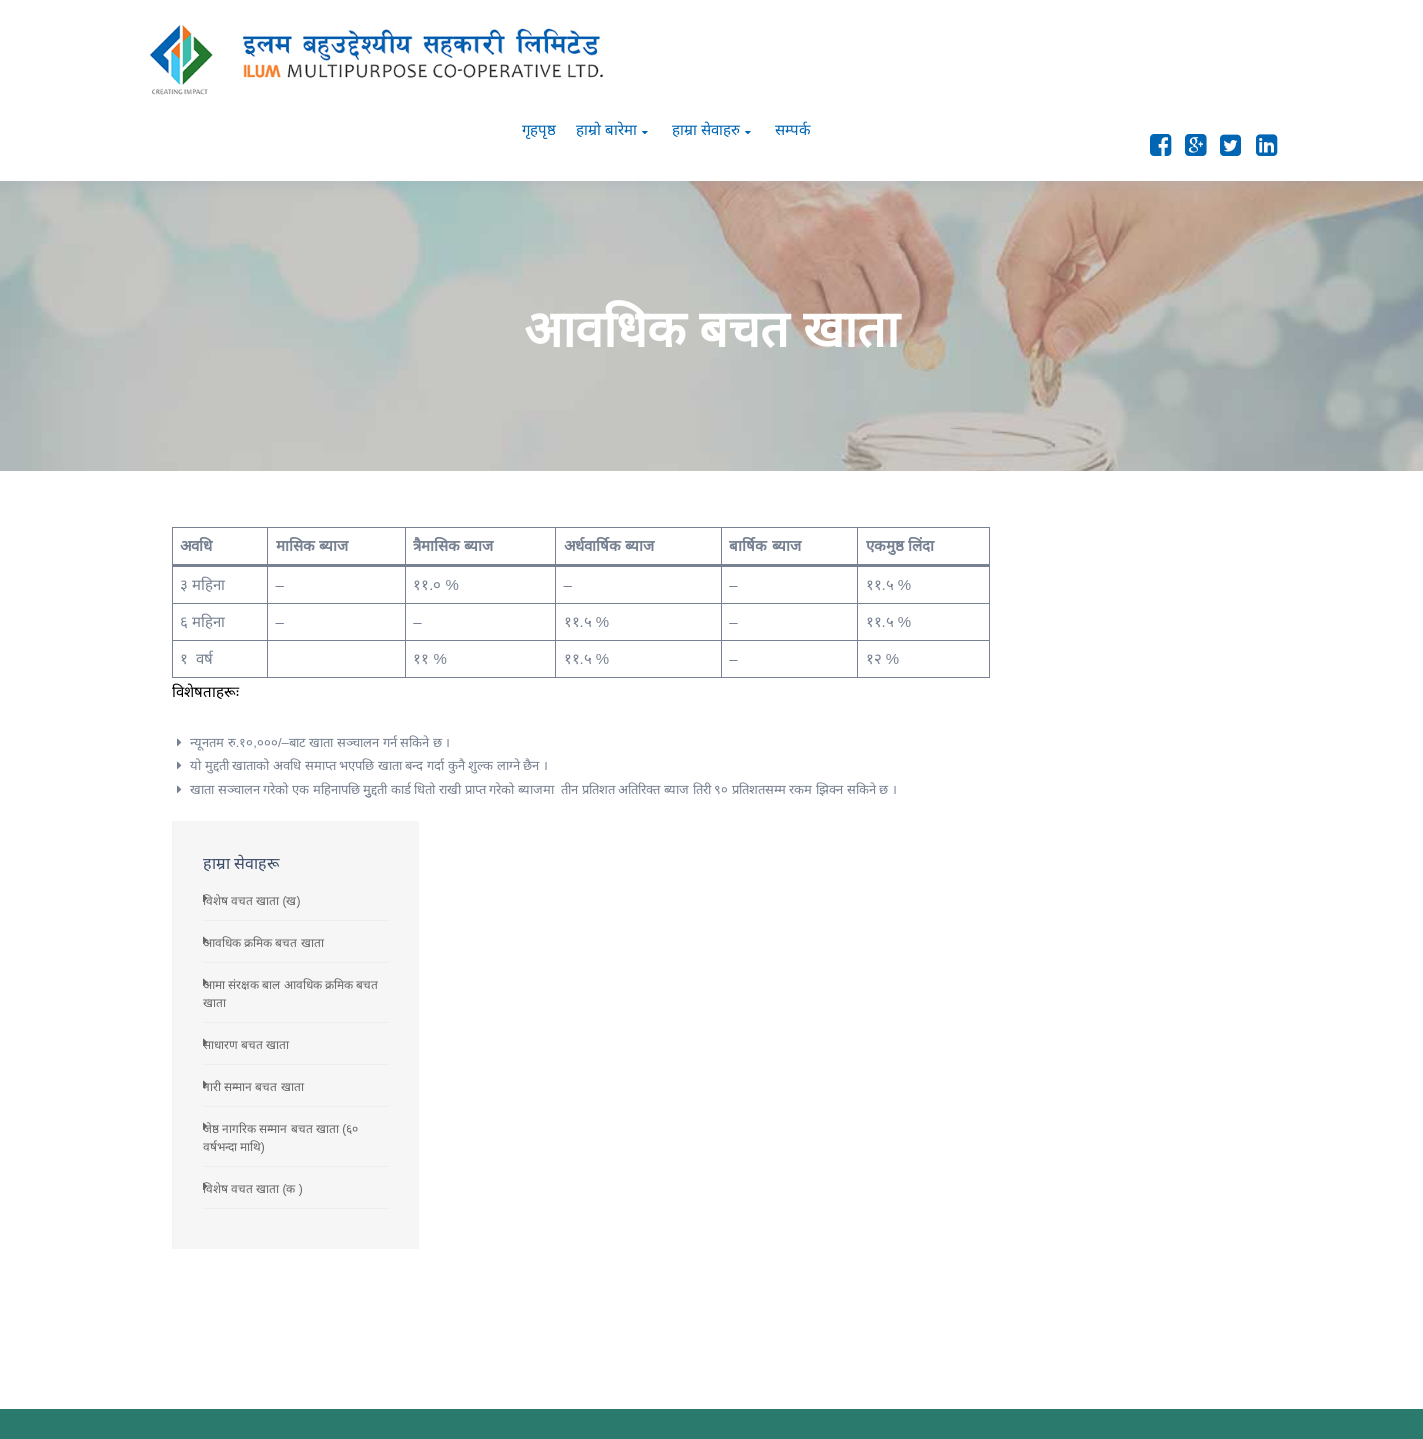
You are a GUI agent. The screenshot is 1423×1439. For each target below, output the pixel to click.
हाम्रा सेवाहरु (1166, 51)
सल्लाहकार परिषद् (890, 1143)
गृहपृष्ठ (999, 51)
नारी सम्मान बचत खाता (1085, 714)
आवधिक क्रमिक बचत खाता (1095, 570)
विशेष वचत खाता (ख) (1084, 528)
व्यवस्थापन (871, 1201)
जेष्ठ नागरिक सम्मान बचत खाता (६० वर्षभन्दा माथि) (1142, 1132)
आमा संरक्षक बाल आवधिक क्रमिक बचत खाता (1133, 1258)
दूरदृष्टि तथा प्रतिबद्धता (896, 1114)
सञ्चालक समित (885, 1172)
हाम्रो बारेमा (1066, 51)
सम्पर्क (1254, 51)
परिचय (862, 1085)
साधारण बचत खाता (1078, 672)
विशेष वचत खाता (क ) (1085, 816)
